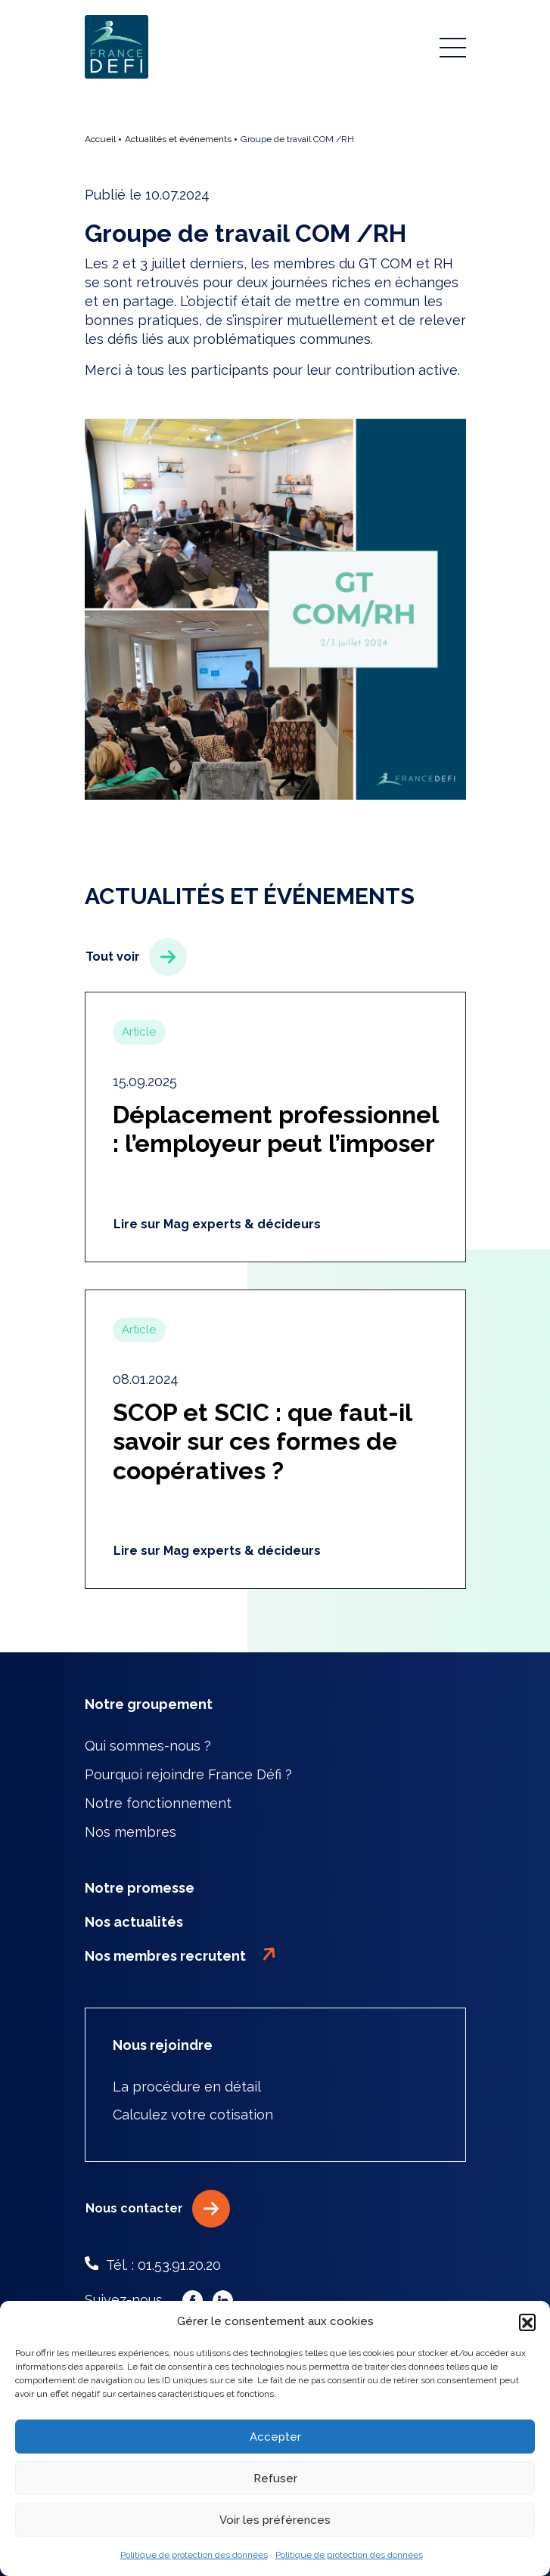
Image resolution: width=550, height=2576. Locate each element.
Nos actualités (134, 1922)
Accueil (100, 139)
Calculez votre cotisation (193, 2114)
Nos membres (130, 1832)
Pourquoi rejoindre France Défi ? (188, 1774)
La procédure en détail (187, 2087)
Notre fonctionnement (158, 1803)
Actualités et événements (178, 139)
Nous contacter (158, 2209)
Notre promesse (139, 1888)
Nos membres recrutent (180, 1955)
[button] (527, 2322)
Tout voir (136, 957)
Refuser (275, 2478)
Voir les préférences (275, 2520)
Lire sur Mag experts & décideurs (217, 1224)
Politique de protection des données (194, 2555)
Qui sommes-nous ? (148, 1746)
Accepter (275, 2437)
